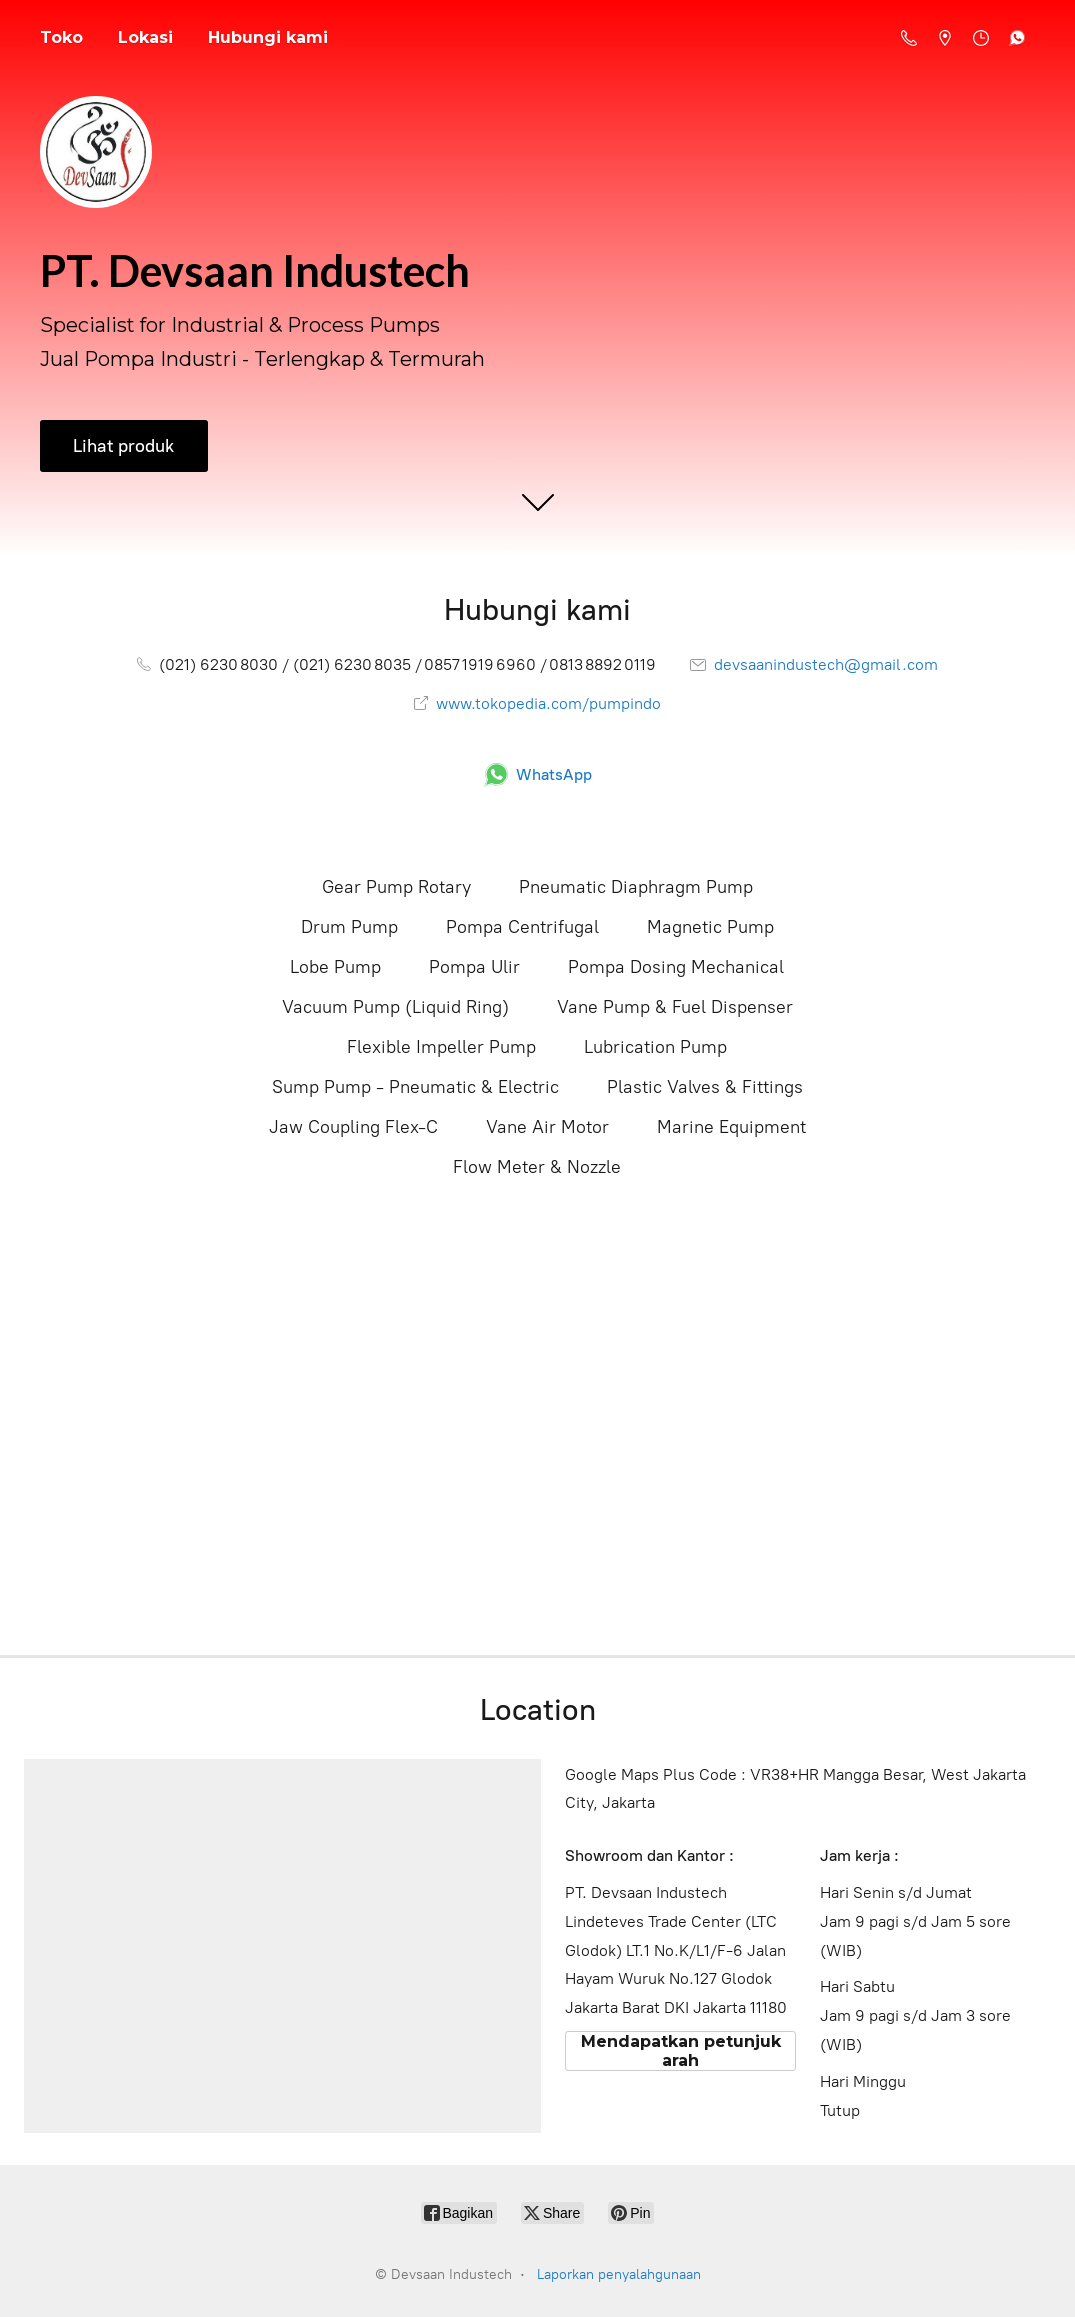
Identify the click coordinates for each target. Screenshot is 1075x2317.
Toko (61, 37)
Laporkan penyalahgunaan (619, 2274)
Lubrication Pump (655, 1047)
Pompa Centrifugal (522, 927)
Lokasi (145, 37)
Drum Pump (349, 927)
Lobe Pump (335, 967)
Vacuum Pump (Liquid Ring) (395, 1007)
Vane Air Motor (547, 1127)
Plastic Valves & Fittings (705, 1087)
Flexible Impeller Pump (441, 1047)
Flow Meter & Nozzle (537, 1167)
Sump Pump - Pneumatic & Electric (415, 1087)
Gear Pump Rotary (396, 887)
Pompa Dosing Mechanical (676, 967)
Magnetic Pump (710, 927)
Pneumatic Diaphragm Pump (636, 887)
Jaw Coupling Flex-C (353, 1127)
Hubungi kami (268, 37)
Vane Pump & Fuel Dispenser (675, 1007)
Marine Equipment (731, 1127)
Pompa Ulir (474, 967)
